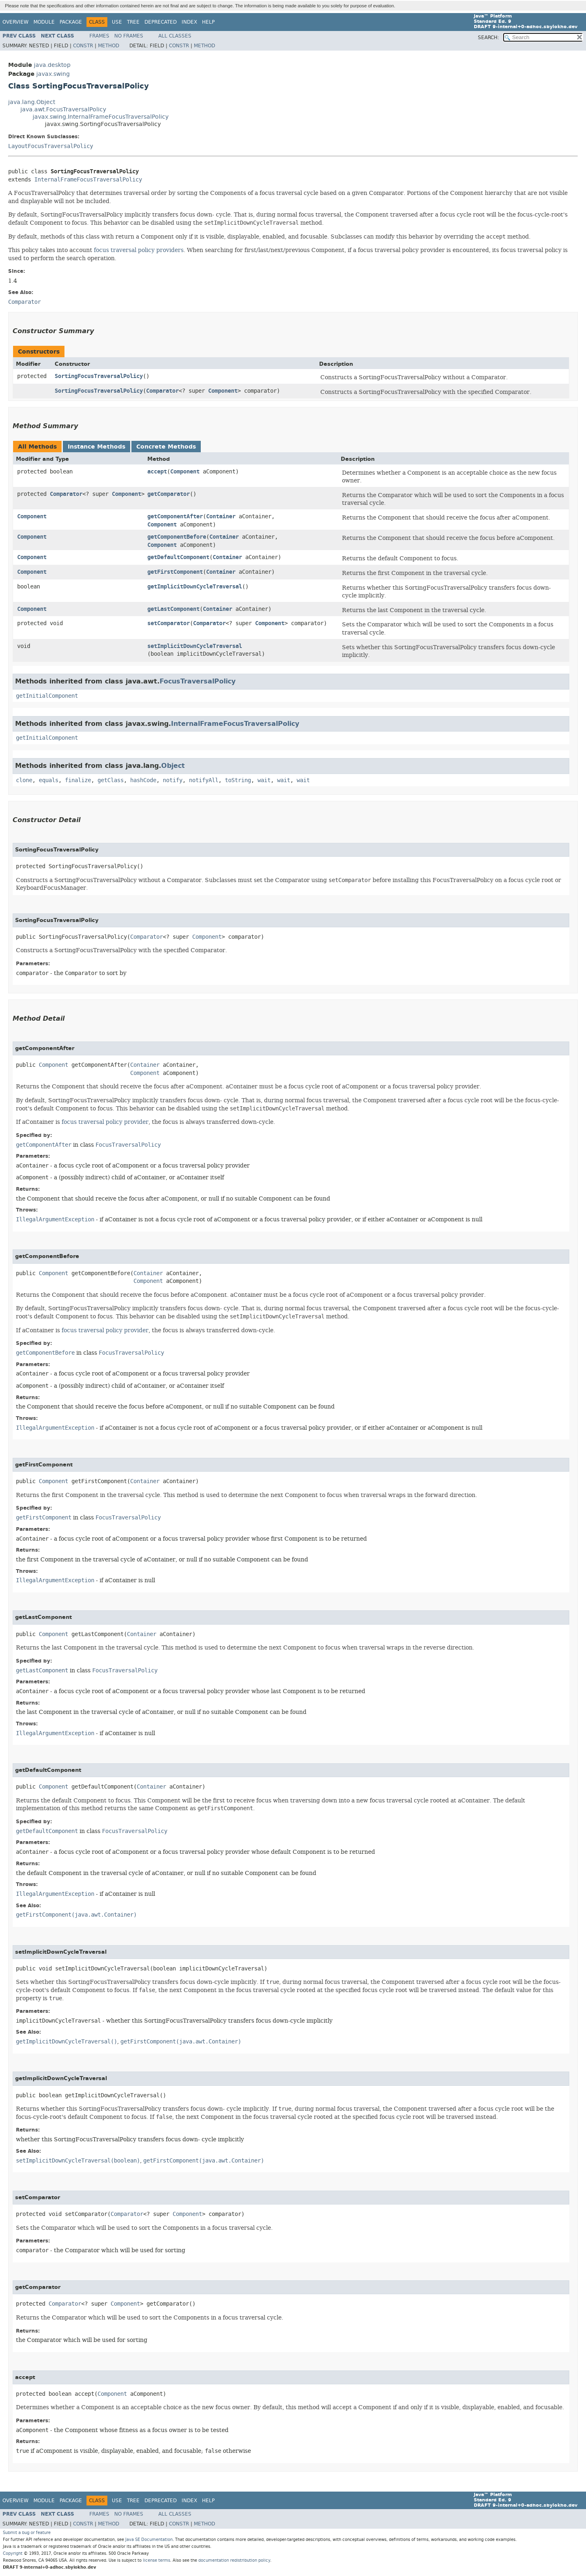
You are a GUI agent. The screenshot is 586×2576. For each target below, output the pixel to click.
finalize (78, 780)
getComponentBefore (176, 536)
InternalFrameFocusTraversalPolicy (88, 179)
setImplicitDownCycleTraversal (194, 646)
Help (208, 22)
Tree (133, 22)
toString (238, 780)
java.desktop (52, 65)
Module (44, 22)
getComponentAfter (175, 516)
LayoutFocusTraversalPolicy (50, 146)
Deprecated (160, 22)
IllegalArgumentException (55, 1219)
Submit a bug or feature (27, 2532)
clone (24, 780)
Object (173, 765)
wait (264, 780)
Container (220, 516)
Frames (99, 36)
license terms (156, 2560)
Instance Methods (96, 446)
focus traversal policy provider (105, 1122)
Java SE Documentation (149, 2539)
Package (71, 22)
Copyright (12, 2553)
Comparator (162, 390)
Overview (15, 22)
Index (189, 22)
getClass (111, 780)
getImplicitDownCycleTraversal (194, 586)
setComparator (168, 623)
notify (172, 780)
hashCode (143, 780)
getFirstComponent (175, 571)
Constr (83, 46)
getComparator (168, 494)
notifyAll (203, 780)
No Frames (128, 36)
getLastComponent (173, 609)
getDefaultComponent (178, 557)
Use (117, 22)
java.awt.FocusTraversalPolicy (63, 109)
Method (108, 46)
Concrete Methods (166, 446)
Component (223, 390)
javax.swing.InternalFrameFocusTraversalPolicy (101, 116)
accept (157, 471)
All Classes (174, 36)
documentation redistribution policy (234, 2560)
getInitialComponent (47, 695)
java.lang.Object (31, 102)
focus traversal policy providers (139, 250)
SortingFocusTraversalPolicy (99, 376)
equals (48, 780)
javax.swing (53, 74)
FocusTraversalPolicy (197, 681)
